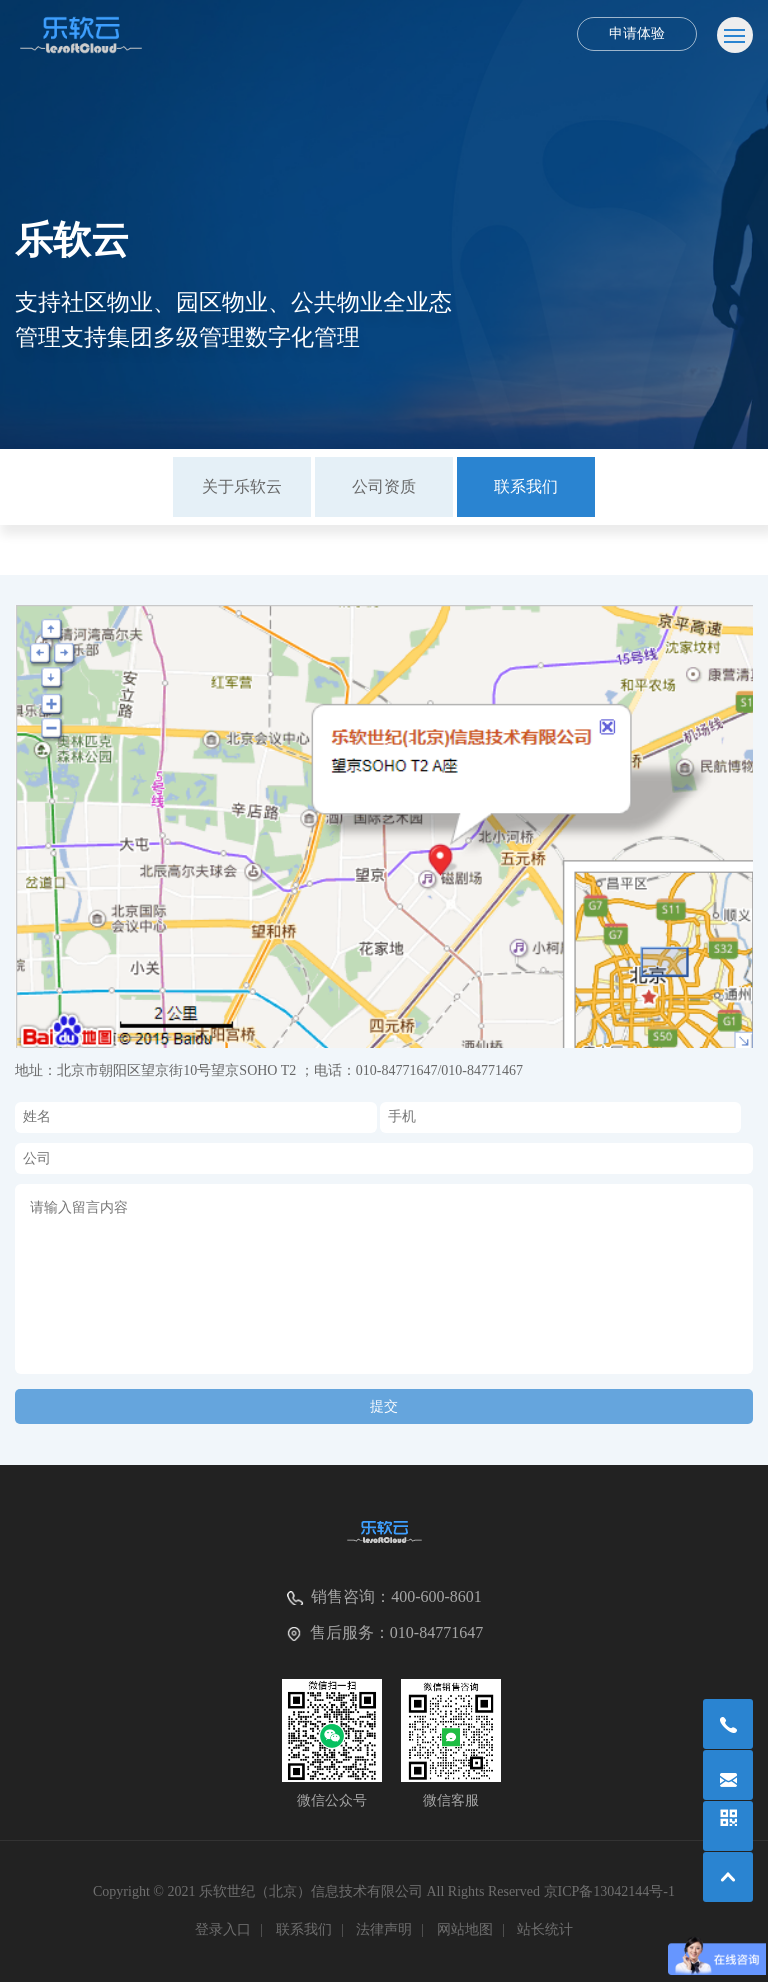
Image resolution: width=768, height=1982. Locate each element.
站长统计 (545, 1929)
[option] (242, 487)
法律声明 (384, 1929)
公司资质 (384, 486)
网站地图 (465, 1929)
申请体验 (637, 33)
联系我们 (526, 486)
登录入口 (223, 1929)
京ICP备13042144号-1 (609, 1891)
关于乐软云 (242, 486)
